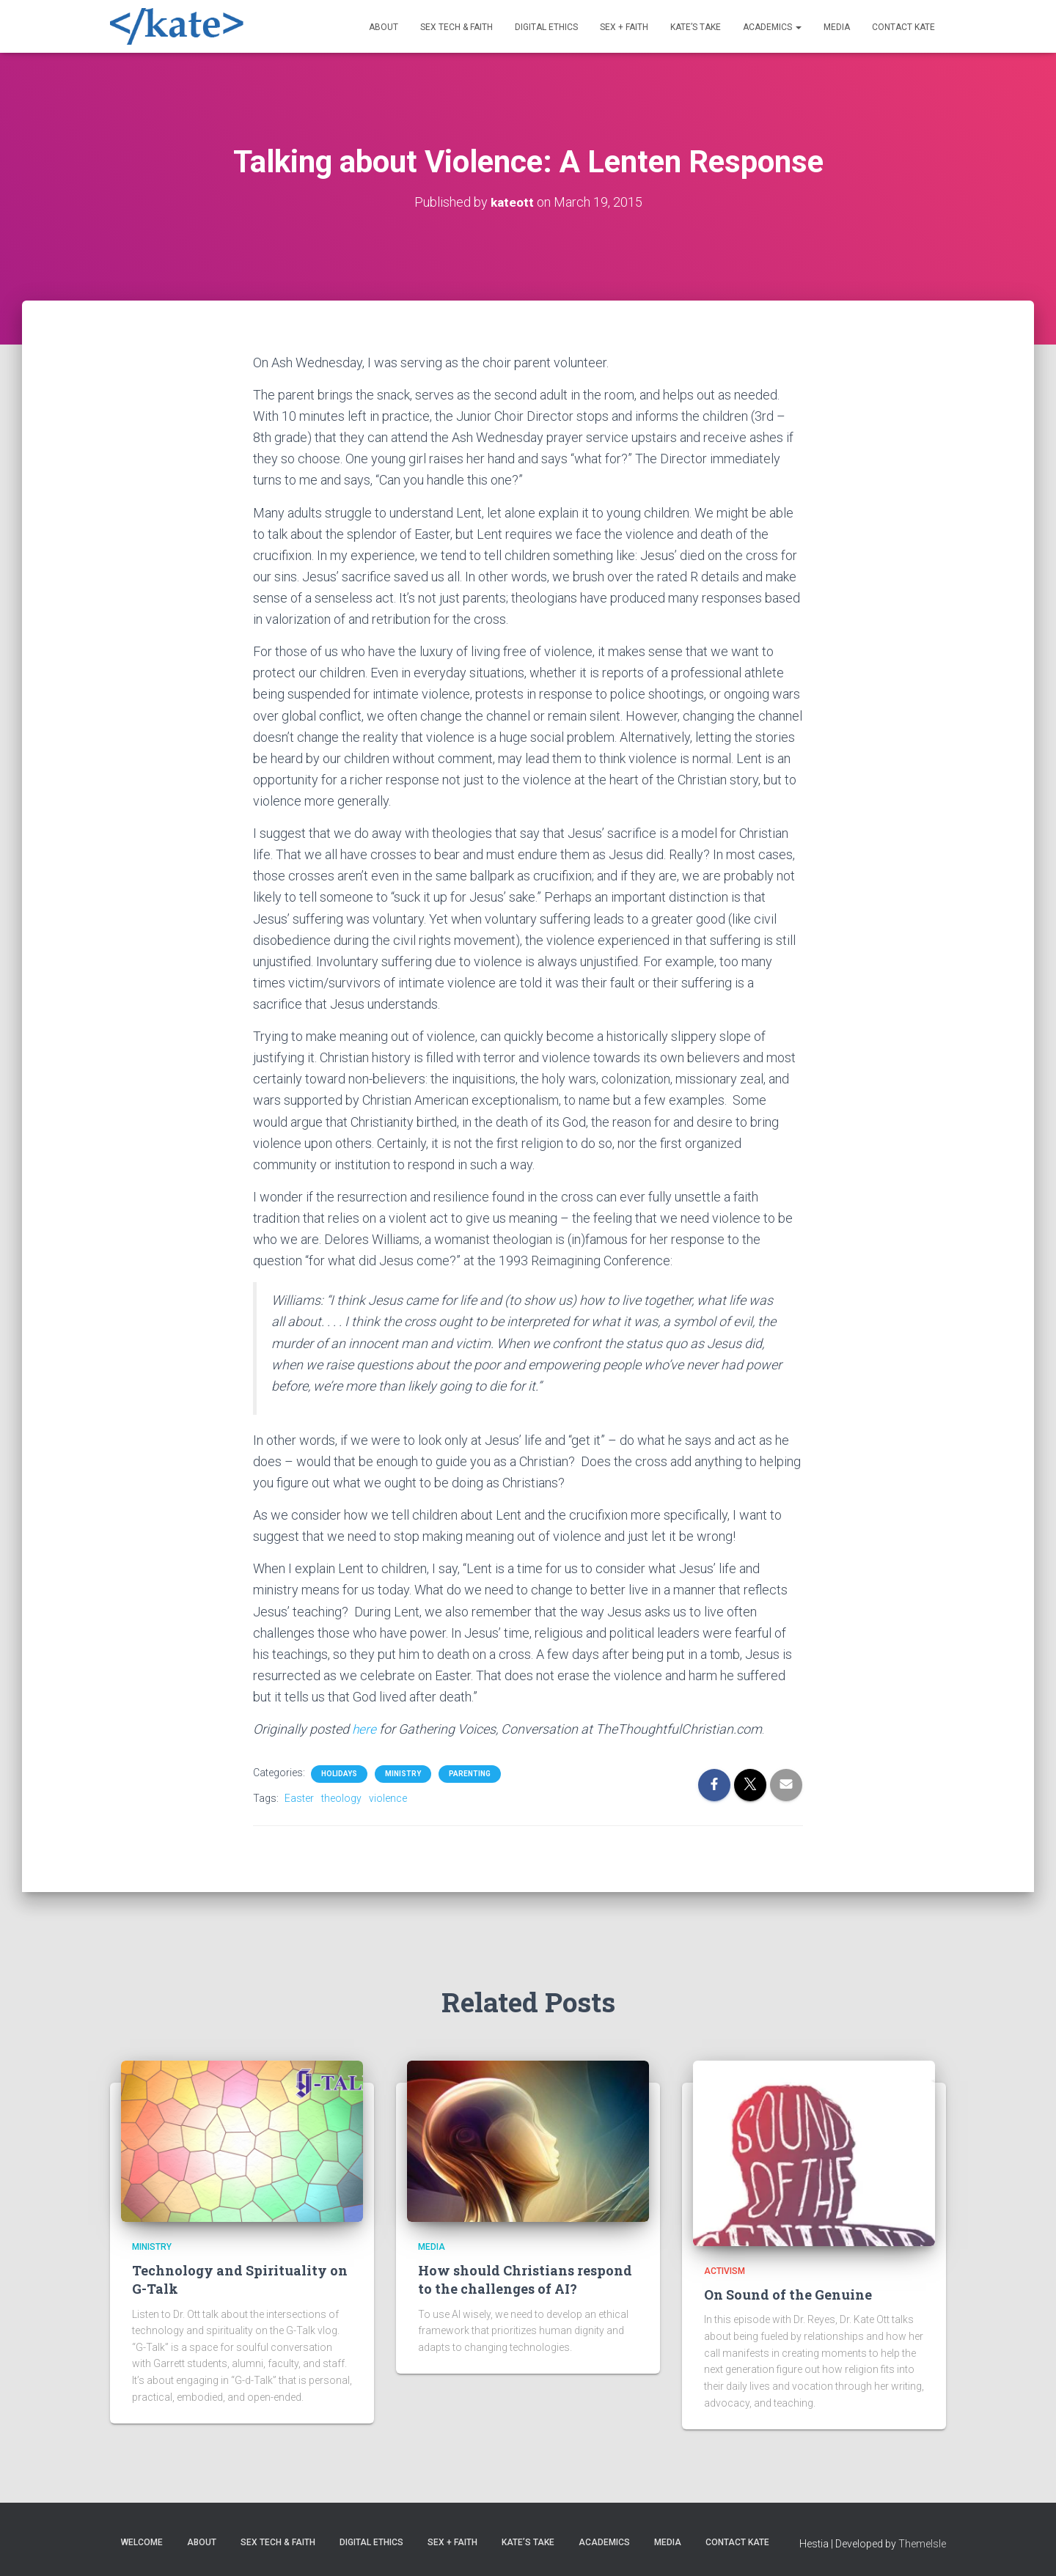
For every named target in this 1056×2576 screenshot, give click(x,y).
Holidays (339, 1774)
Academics (772, 27)
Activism (724, 2271)
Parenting (470, 1774)
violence (388, 1798)
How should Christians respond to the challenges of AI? (525, 2279)
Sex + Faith (624, 27)
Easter (299, 1798)
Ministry (403, 1774)
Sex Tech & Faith (456, 27)
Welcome (142, 2542)
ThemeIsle (922, 2544)
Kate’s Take (695, 27)
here (366, 1729)
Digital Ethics (546, 27)
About (383, 27)
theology (341, 1798)
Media (837, 27)
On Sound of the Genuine (788, 2294)
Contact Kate (903, 27)
